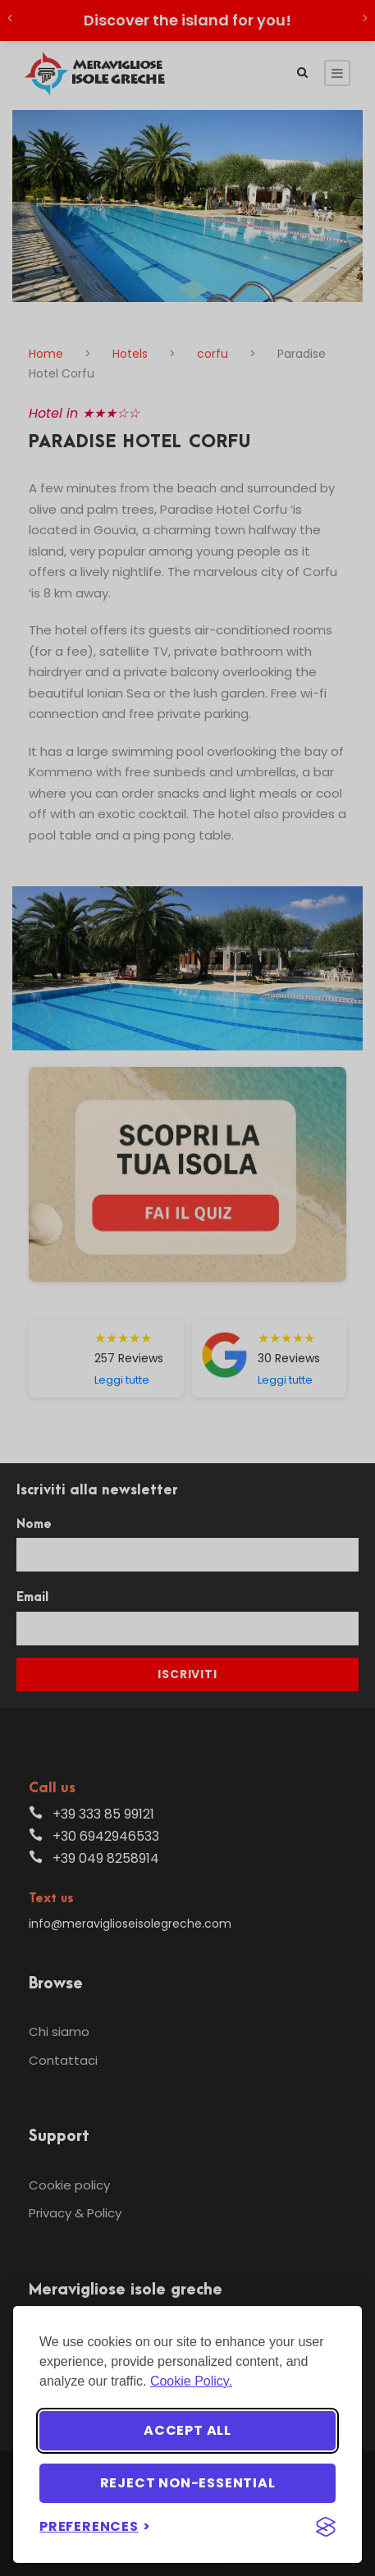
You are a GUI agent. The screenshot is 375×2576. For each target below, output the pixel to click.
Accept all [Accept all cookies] (187, 2430)
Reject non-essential (188, 2482)
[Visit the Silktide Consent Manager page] (326, 2527)
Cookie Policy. (191, 2381)
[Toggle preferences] (95, 2526)
